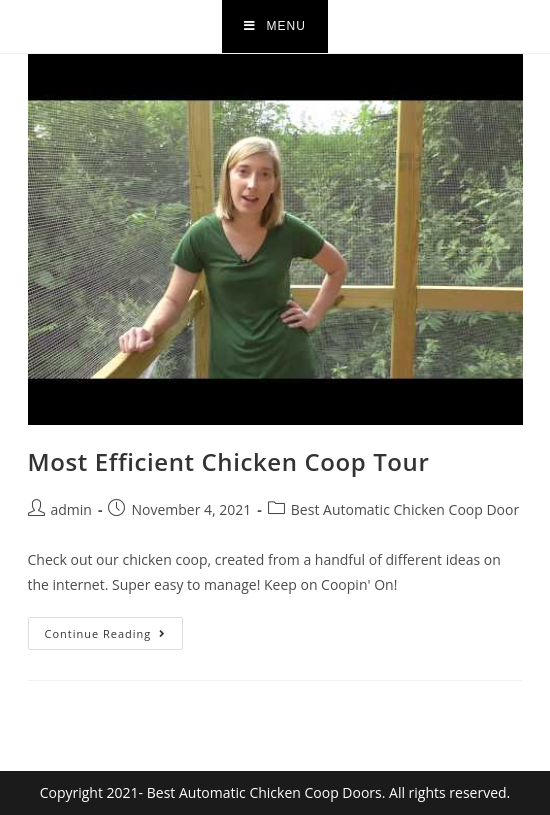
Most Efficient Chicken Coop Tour (229, 461)
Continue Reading (114, 629)
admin (71, 509)
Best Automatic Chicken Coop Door (405, 509)
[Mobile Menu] (275, 26)
